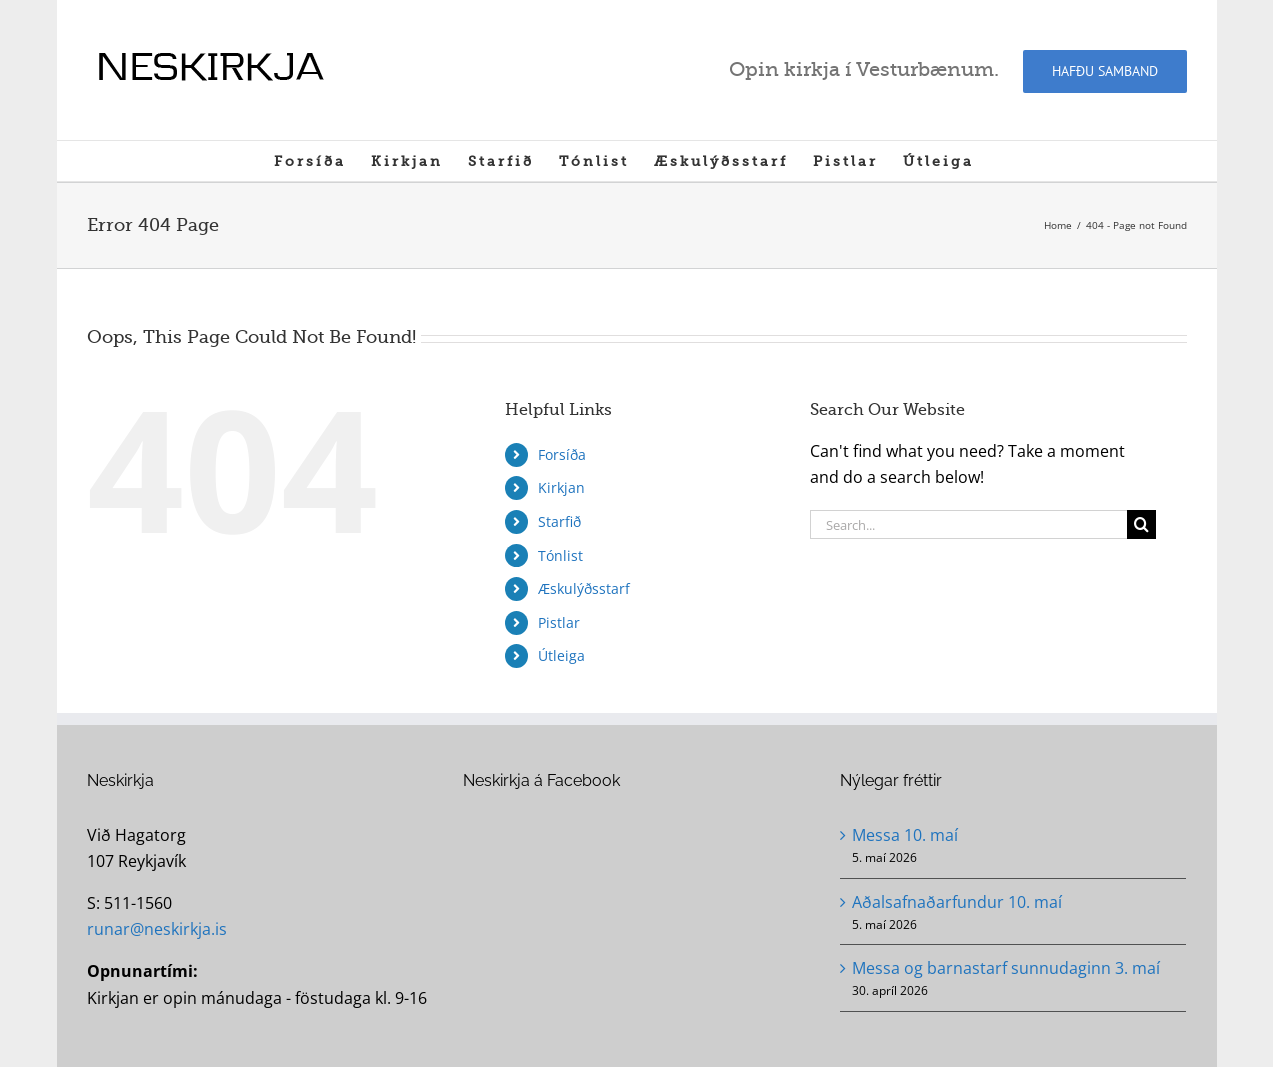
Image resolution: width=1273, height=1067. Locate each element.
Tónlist (560, 555)
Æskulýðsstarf (584, 588)
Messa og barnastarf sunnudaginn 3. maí (1006, 968)
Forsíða (562, 454)
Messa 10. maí (905, 835)
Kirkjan (561, 487)
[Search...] (969, 524)
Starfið (559, 521)
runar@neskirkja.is (157, 929)
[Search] (1141, 524)
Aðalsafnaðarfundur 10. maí (957, 902)
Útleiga (561, 655)
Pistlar (559, 622)
